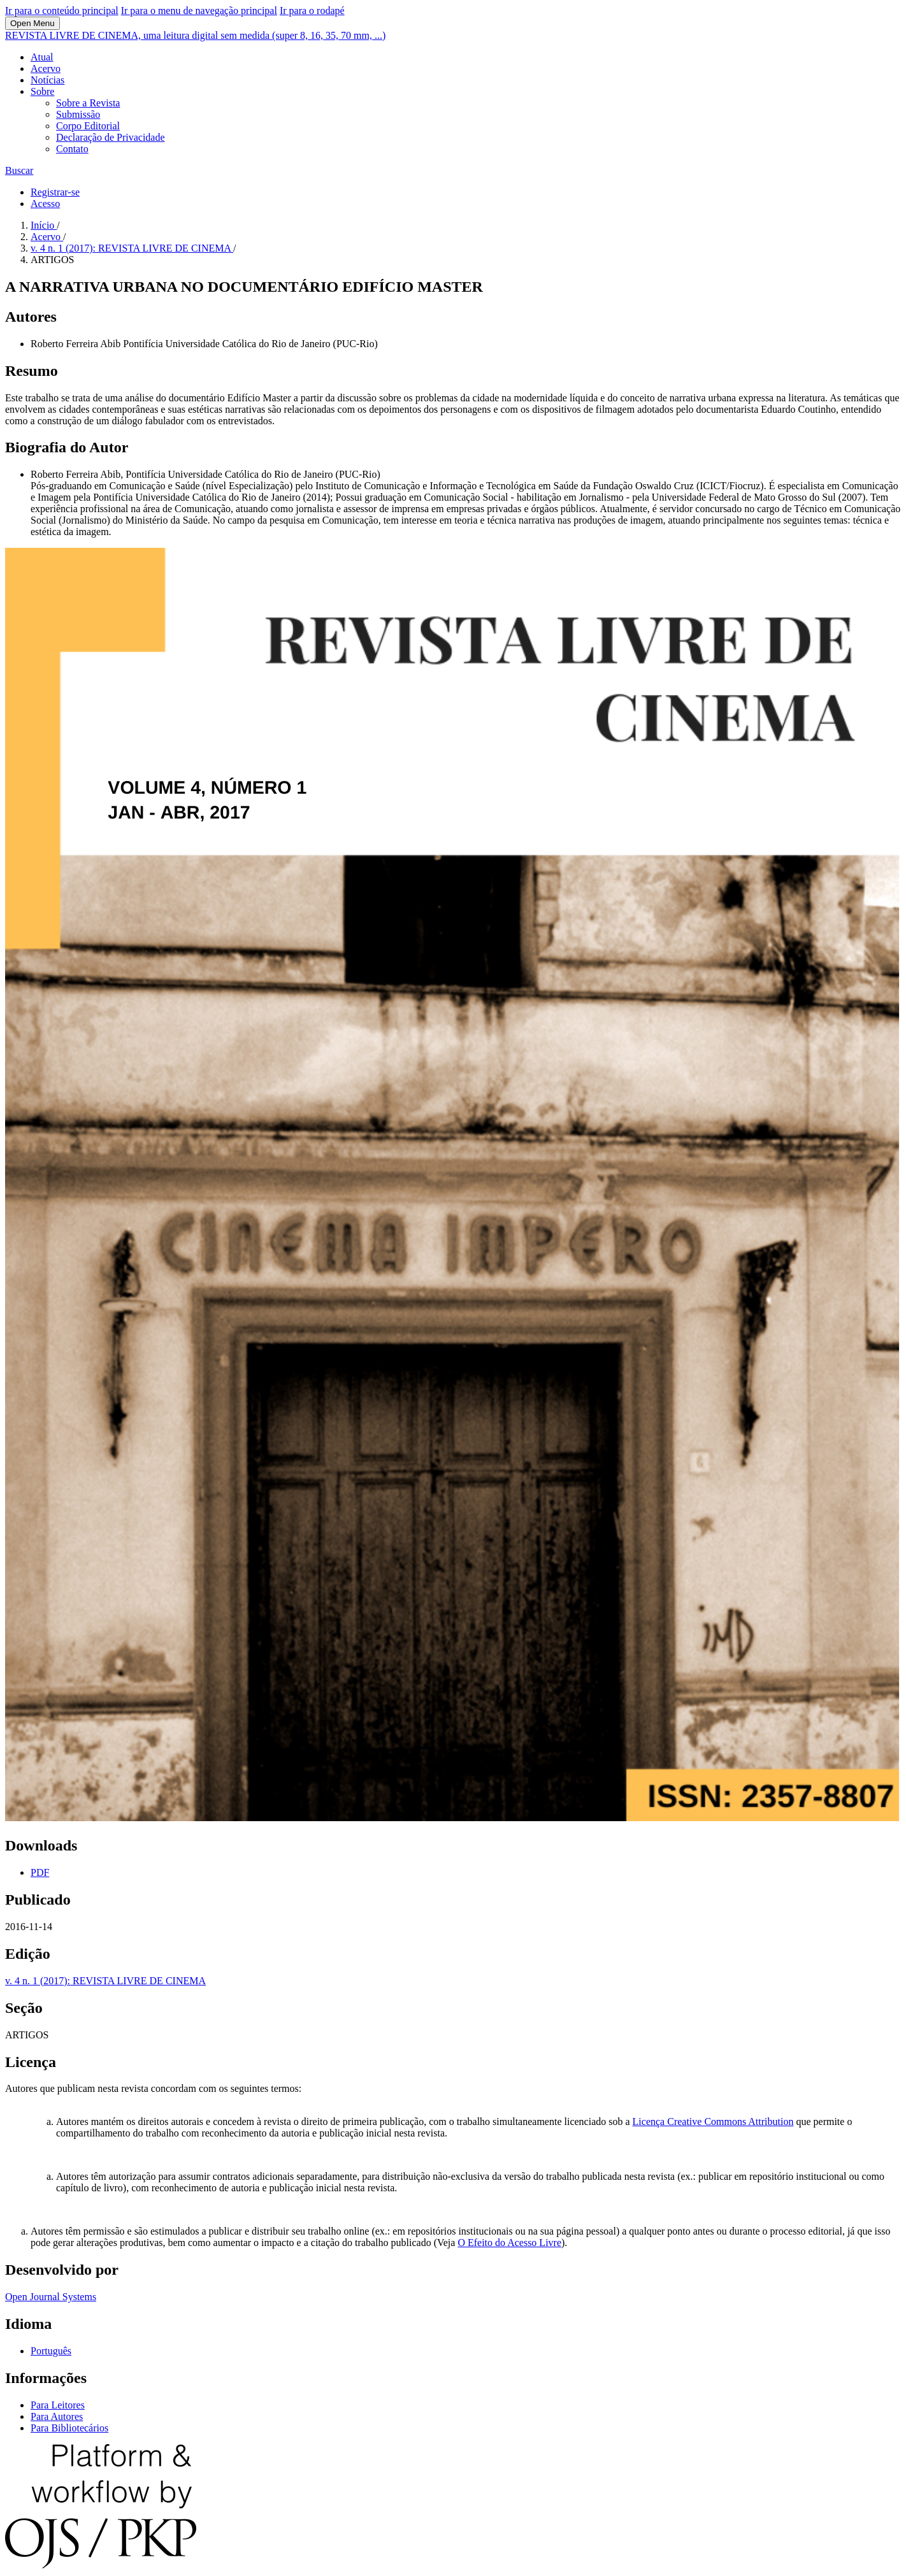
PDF (40, 1872)
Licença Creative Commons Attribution (713, 2121)
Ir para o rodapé (312, 10)
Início (44, 225)
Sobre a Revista (88, 102)
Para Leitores (58, 2405)
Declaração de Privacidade (110, 137)
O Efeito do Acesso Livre (509, 2242)
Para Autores (57, 2416)
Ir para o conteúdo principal (62, 10)
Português (51, 2350)
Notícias (47, 80)
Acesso (45, 203)
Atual (42, 57)
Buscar (19, 170)
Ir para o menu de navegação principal (199, 10)
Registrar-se (55, 192)
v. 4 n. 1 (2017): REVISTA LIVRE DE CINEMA (132, 248)
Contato (72, 148)
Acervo (46, 68)
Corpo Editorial (88, 125)
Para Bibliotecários (69, 2427)
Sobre (42, 91)
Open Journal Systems (50, 2296)
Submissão (78, 114)
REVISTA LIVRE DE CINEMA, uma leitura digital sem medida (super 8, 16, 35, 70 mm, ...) (195, 35)
